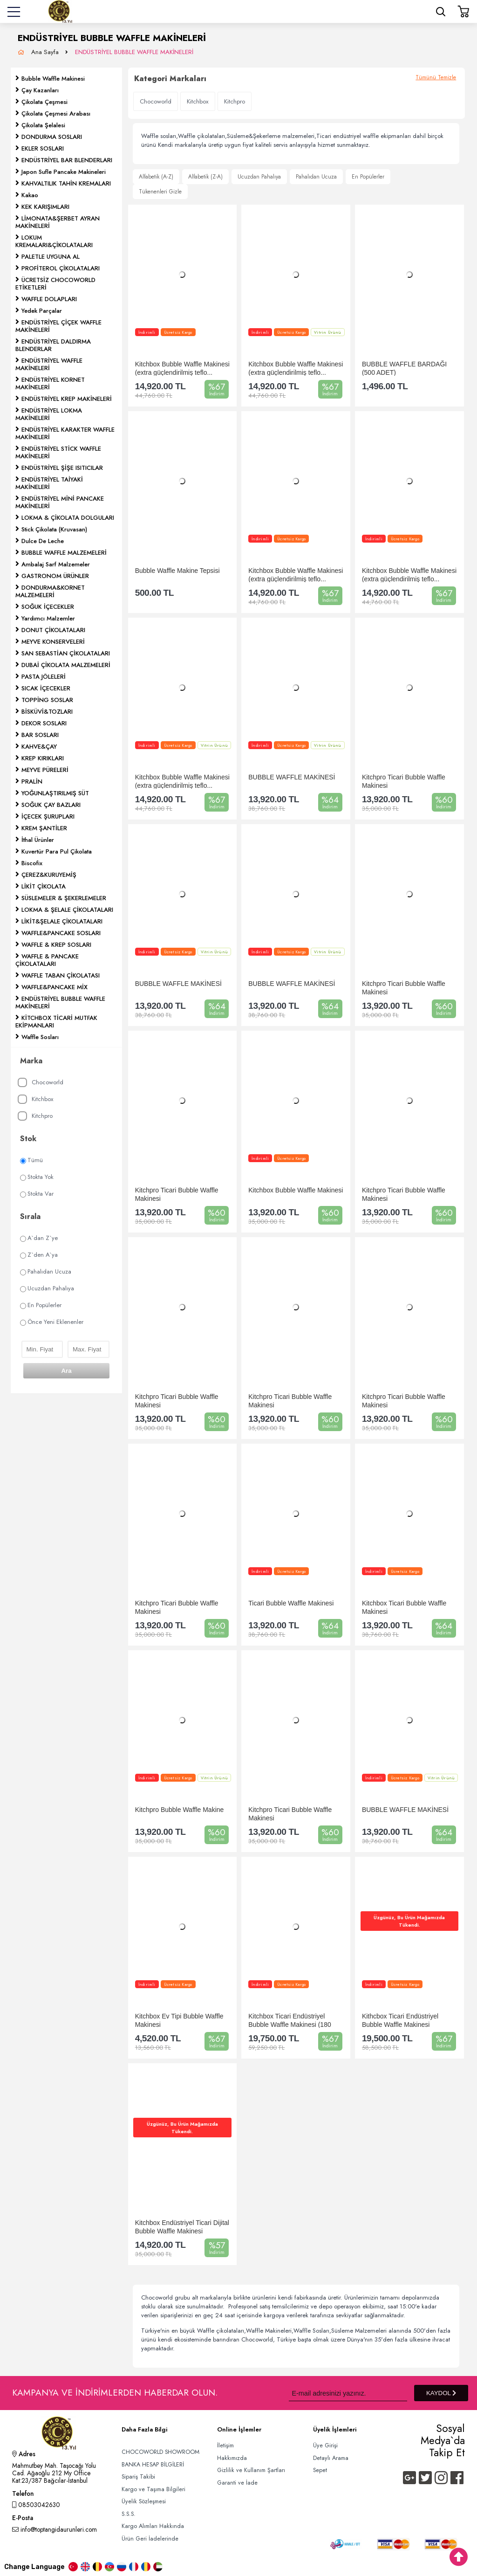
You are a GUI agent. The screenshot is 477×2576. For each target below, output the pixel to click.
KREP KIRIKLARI (42, 758)
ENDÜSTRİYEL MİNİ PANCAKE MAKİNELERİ (59, 502)
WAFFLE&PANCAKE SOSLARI (61, 933)
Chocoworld (40, 1083)
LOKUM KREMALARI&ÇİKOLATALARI (54, 241)
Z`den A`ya (39, 1254)
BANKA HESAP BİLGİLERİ (153, 2464)
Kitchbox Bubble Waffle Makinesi (295, 1190)
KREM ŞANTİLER (44, 828)
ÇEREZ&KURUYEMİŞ (48, 874)
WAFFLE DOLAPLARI (49, 299)
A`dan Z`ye (39, 1237)
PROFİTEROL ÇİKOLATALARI (60, 268)
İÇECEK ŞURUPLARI (48, 816)
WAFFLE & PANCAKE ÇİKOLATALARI (47, 960)
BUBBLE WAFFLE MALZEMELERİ (64, 552)
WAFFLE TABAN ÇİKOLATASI (60, 975)
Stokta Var (37, 1193)
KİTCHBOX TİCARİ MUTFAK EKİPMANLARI (56, 1021)
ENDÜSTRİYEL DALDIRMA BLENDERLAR (53, 345)
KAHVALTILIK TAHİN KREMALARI (66, 183)
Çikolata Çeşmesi (44, 101)
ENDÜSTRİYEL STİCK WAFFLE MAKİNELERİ (58, 452)
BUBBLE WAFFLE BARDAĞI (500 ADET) (404, 368)
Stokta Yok (37, 1176)
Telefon (23, 2494)
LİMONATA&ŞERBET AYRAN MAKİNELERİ (57, 222)
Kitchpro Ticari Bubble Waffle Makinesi (403, 781)
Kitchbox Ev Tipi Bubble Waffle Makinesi (179, 2020)
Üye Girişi (325, 2445)
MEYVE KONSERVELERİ (53, 641)
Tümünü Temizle (436, 77)
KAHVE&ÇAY (39, 746)
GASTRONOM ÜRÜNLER (55, 576)
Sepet (320, 2470)
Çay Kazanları (40, 90)
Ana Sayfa (46, 52)
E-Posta (22, 2518)
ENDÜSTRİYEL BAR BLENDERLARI (66, 160)
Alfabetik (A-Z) (156, 176)
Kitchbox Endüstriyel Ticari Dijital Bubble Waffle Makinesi (182, 2226)
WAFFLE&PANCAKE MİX (54, 987)
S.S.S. (129, 2514)
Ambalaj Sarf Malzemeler (55, 564)
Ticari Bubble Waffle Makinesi (291, 1603)
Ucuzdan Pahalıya (47, 1288)
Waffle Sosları (40, 1037)
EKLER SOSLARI (42, 148)
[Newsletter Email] (348, 2393)
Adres (23, 2455)
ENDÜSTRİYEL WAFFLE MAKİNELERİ (48, 364)
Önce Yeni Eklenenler (51, 1321)
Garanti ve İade (237, 2483)
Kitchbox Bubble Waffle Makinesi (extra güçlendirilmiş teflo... (182, 368)
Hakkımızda (232, 2458)
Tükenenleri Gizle (160, 191)
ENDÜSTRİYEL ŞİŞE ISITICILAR (62, 467)
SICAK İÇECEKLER (45, 688)
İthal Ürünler (37, 839)
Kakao (29, 195)
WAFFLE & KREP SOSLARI (56, 944)
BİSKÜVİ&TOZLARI (47, 711)
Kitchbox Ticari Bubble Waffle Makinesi (404, 1607)
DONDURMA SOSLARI (51, 136)
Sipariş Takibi (138, 2477)
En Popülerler (40, 1305)
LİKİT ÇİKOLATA (43, 886)
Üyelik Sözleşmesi (144, 2501)
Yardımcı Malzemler (48, 618)
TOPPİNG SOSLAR (47, 700)
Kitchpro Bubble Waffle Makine (179, 1809)
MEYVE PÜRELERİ (44, 769)
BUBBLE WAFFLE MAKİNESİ (291, 777)
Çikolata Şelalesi (43, 125)
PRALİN (31, 781)
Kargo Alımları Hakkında (153, 2526)
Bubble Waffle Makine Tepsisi (177, 570)
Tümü (31, 1160)
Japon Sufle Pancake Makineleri (63, 171)
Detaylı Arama (330, 2458)
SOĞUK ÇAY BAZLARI (51, 804)
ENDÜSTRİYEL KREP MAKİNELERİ (66, 398)
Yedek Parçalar (41, 310)
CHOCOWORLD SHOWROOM (160, 2452)
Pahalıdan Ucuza (45, 1271)
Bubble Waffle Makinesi (53, 78)
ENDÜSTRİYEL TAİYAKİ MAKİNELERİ (49, 483)
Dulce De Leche (42, 541)
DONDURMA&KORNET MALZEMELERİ (50, 591)
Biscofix (31, 863)
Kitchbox (35, 1099)
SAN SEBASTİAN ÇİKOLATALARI (65, 653)
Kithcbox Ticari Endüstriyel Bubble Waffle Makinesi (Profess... (400, 2020)
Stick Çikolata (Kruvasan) (54, 529)
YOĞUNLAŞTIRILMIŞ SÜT (55, 793)
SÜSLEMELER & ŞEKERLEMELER (63, 898)
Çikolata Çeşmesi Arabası (55, 113)
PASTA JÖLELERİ (43, 676)
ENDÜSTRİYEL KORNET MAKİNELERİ (50, 383)
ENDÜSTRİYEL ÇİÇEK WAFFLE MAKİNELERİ (58, 326)
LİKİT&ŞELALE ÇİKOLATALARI (61, 921)
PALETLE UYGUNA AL (50, 256)
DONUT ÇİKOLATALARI (53, 630)
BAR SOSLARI (40, 734)
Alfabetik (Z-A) (205, 176)
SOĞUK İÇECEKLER (47, 606)
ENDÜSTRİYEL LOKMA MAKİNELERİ (48, 414)
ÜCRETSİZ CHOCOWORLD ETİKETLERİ (55, 284)
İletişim (225, 2445)
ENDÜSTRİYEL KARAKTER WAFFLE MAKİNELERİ (65, 433)
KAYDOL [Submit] (441, 2393)
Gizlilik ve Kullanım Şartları (251, 2470)
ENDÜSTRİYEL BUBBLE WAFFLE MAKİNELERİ (134, 52)
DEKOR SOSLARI (44, 723)
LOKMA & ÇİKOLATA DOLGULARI (67, 517)
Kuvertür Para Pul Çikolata (56, 851)
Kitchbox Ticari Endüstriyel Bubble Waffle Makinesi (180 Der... (289, 2020)
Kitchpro (35, 1116)
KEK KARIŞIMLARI (45, 206)
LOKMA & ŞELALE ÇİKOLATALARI (67, 909)
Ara (66, 1370)
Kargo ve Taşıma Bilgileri (153, 2489)
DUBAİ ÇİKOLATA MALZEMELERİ (65, 665)
